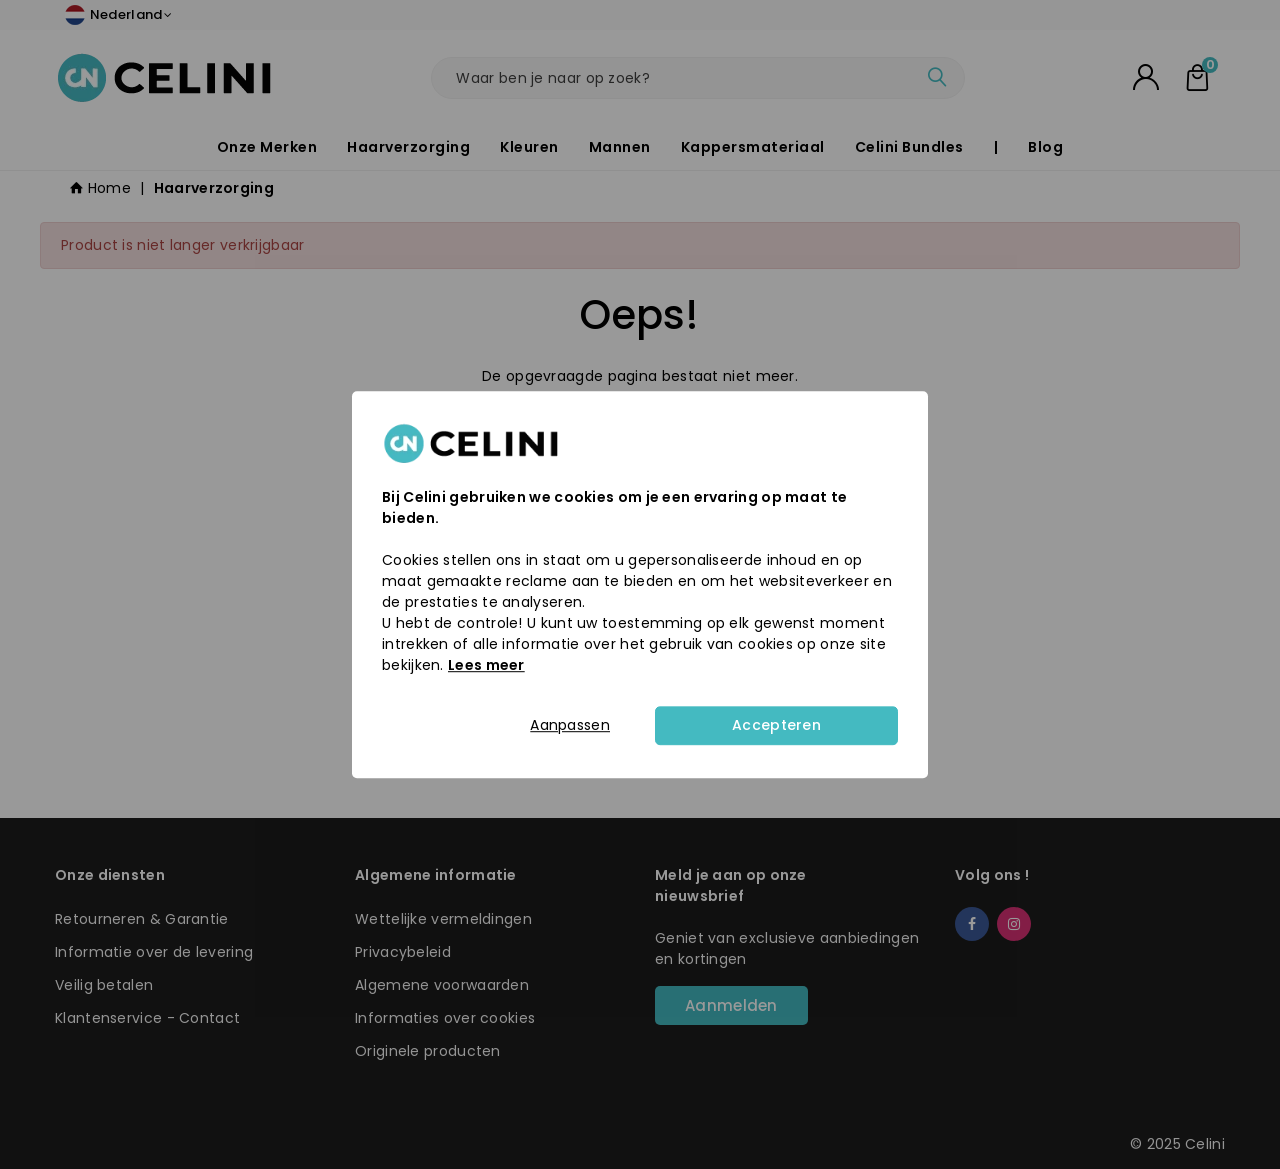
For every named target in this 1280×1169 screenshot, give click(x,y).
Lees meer (486, 665)
